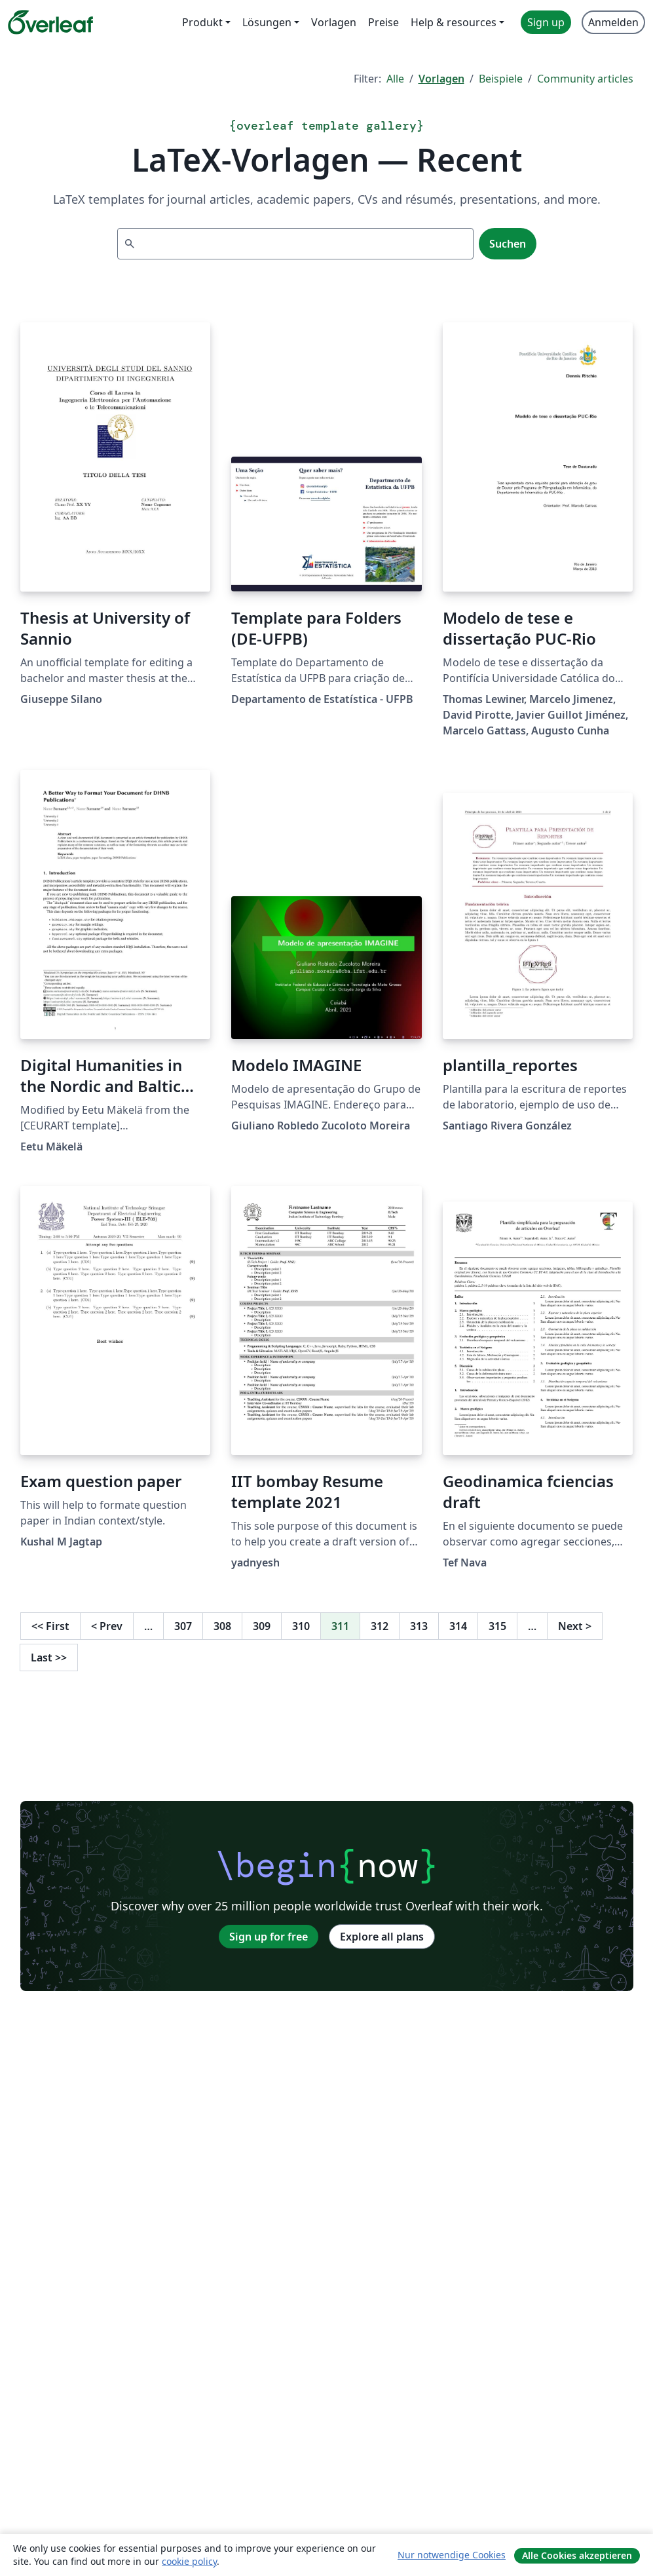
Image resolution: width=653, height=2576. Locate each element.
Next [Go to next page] (574, 1626)
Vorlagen (441, 78)
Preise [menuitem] (383, 22)
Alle (395, 78)
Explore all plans (382, 1936)
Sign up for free (268, 1936)
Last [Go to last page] (49, 1657)
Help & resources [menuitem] (453, 22)
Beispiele (501, 78)
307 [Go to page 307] (183, 1626)
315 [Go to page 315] (497, 1626)
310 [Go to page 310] (301, 1626)
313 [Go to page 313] (419, 1626)
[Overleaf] (50, 22)
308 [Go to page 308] (222, 1626)
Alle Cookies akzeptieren (577, 2555)
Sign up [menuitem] (546, 22)
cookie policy (189, 2561)
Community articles (585, 78)
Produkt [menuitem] (202, 22)
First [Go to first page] (50, 1626)
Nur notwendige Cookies (452, 2554)
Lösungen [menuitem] (266, 22)
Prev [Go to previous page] (106, 1626)
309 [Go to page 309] (262, 1626)
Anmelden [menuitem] (613, 22)
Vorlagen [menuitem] (333, 22)
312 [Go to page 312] (379, 1626)
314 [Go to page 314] (458, 1626)
